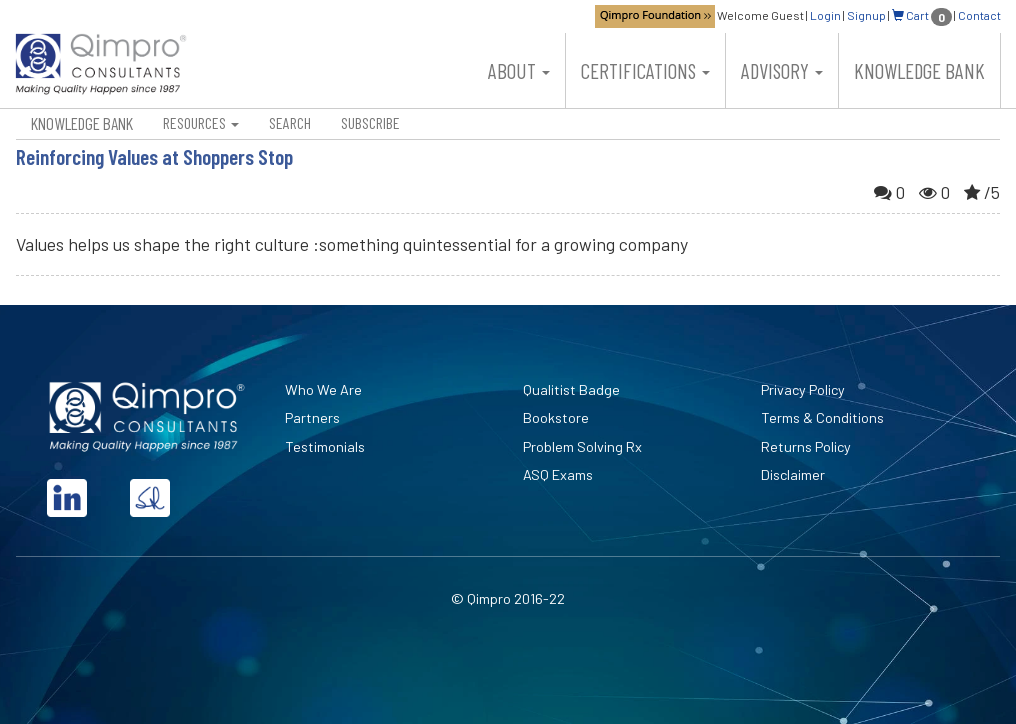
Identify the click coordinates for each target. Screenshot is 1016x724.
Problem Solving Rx (582, 446)
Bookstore (556, 417)
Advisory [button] (782, 70)
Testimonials (325, 446)
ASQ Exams (558, 474)
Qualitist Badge (571, 389)
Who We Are (323, 389)
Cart (922, 15)
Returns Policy (806, 446)
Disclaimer (793, 474)
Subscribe (370, 122)
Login (825, 15)
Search (290, 122)
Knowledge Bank (919, 70)
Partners (312, 417)
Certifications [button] (645, 70)
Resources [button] (201, 122)
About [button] (519, 70)
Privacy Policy (803, 389)
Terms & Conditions (822, 417)
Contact (979, 15)
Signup (866, 15)
